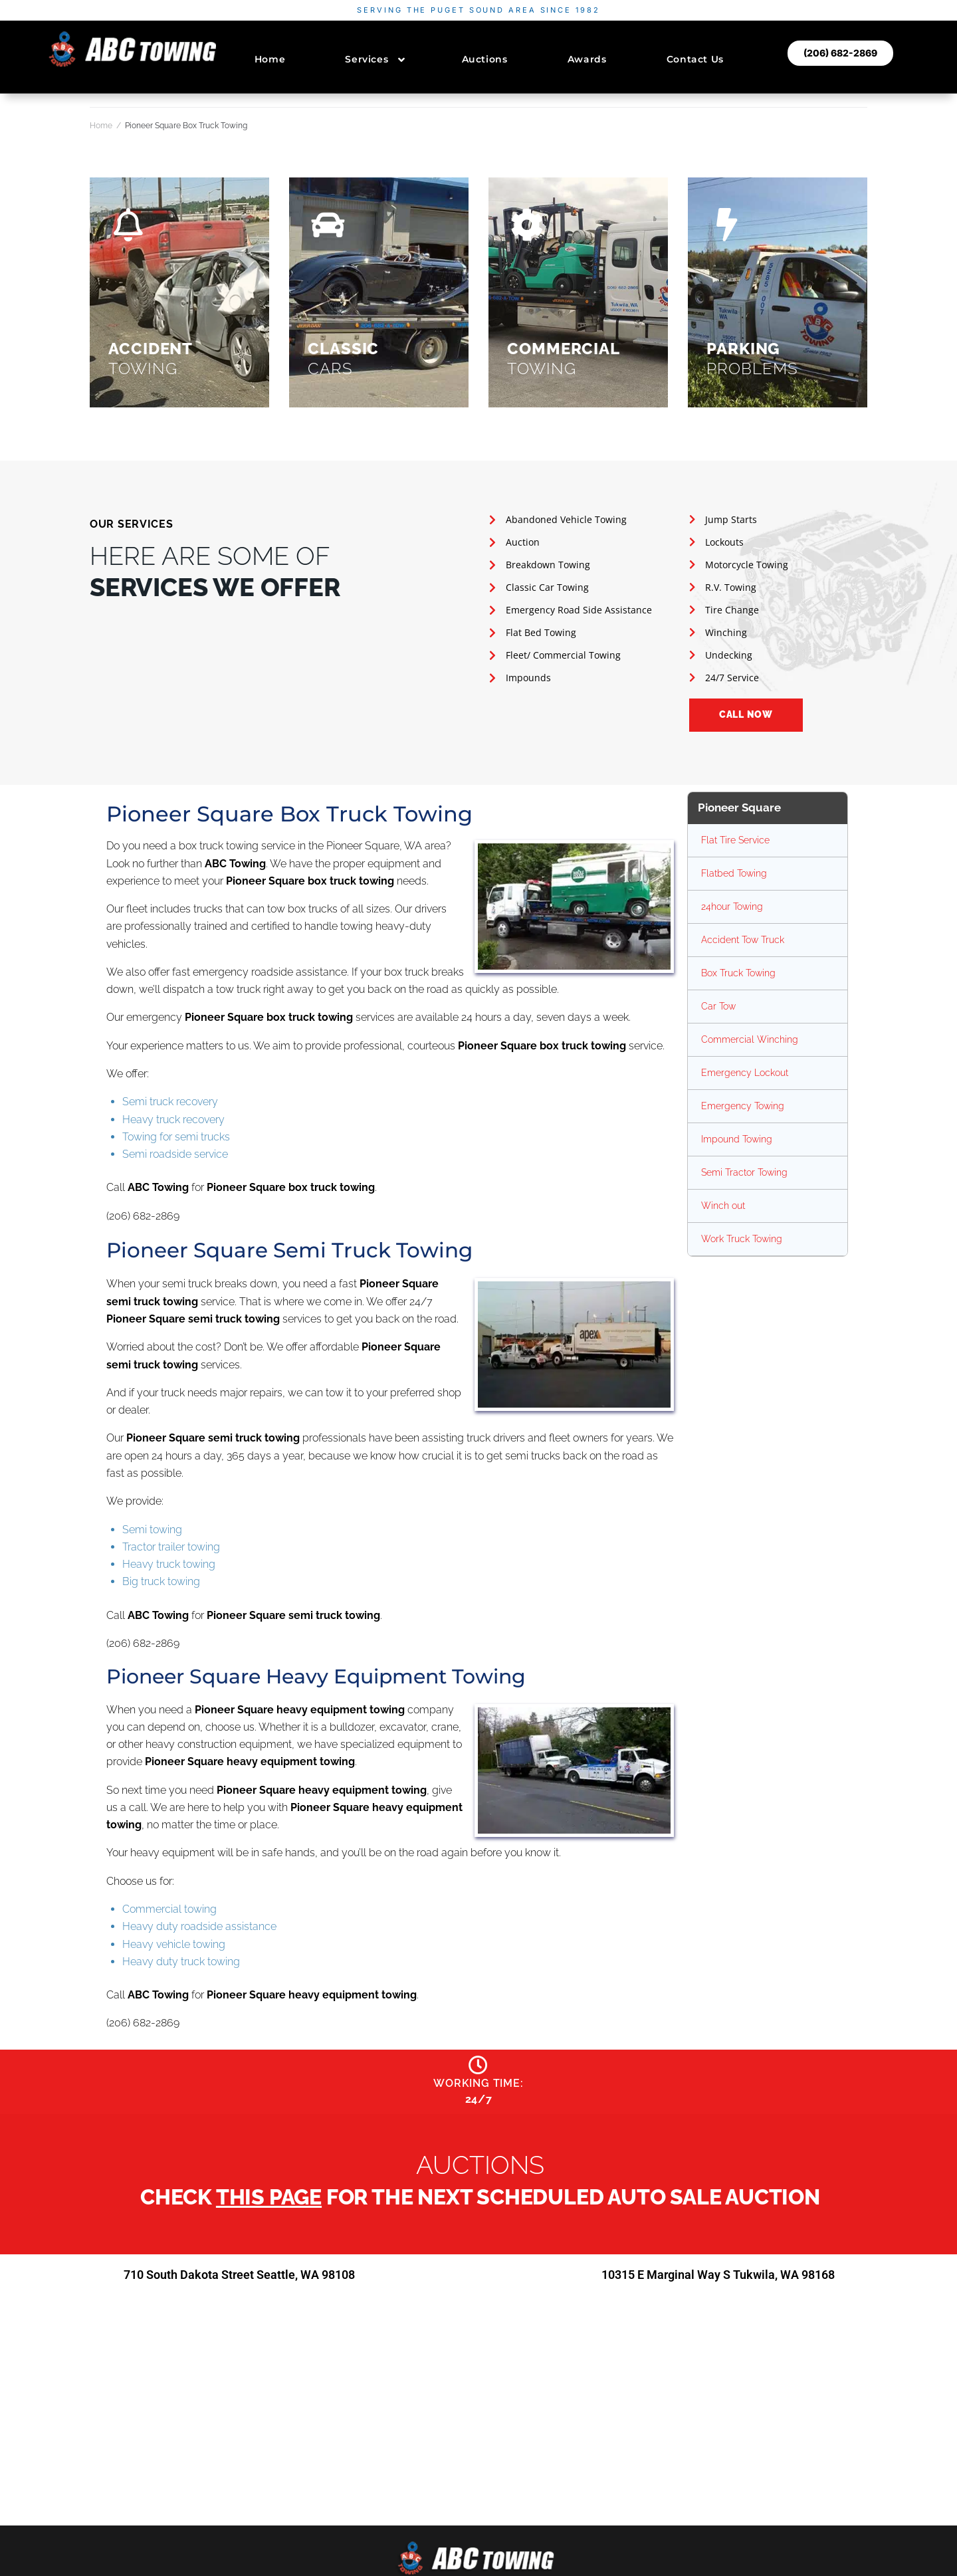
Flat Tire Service (735, 840)
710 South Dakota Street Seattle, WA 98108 (239, 2278)
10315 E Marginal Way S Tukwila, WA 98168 (718, 2278)
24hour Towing (732, 906)
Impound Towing (736, 1139)
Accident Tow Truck (742, 939)
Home (101, 125)
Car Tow (718, 1006)
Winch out (723, 1205)
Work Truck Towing (741, 1239)
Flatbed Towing (734, 873)
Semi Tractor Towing (744, 1172)
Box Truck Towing (738, 973)
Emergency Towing (742, 1106)
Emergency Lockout (744, 1072)
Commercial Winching (749, 1039)
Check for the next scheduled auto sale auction (480, 2201)
